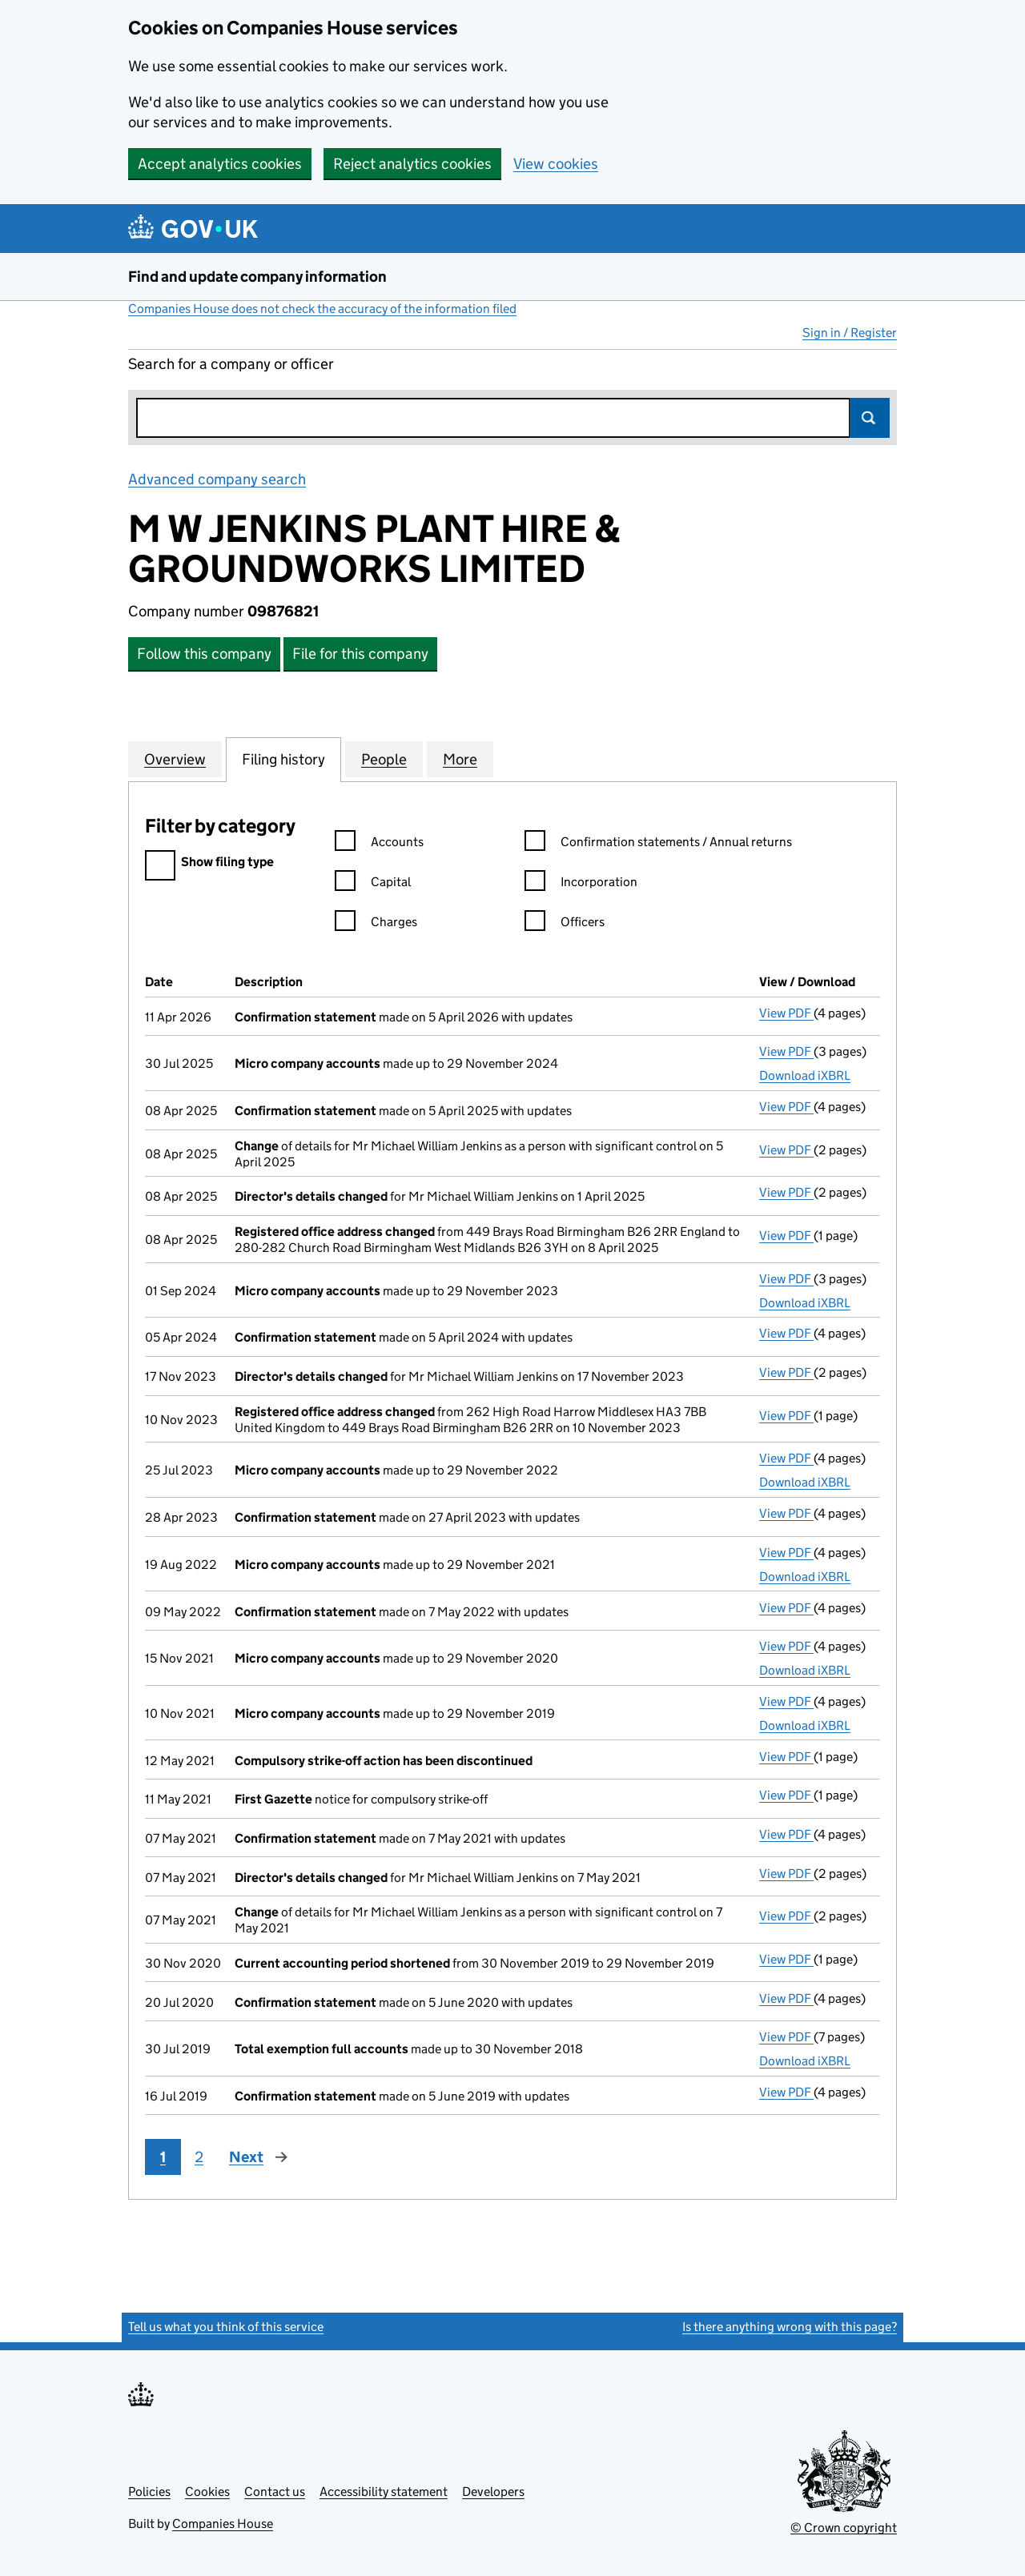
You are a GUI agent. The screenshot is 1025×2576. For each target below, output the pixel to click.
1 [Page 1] (163, 2157)
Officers (565, 924)
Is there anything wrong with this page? (789, 2326)
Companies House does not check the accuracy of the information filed (322, 308)
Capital (373, 884)
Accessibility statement (384, 2491)
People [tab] (384, 758)
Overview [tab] (175, 758)
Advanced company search (217, 479)
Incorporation (581, 884)
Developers (493, 2491)
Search (870, 418)
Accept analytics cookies (220, 163)
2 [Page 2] (199, 2157)
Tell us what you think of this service (226, 2326)
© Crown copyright (843, 2527)
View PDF (786, 1013)
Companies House (222, 2523)
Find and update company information (257, 276)
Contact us (274, 2491)
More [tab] (460, 758)
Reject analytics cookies (412, 163)
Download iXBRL (804, 1075)
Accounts (379, 844)
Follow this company (204, 653)
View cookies (555, 163)
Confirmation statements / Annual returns (658, 844)
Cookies (207, 2491)
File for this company (360, 653)
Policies (149, 2491)
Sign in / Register (849, 332)
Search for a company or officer (231, 364)
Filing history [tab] (283, 758)
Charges (376, 924)
